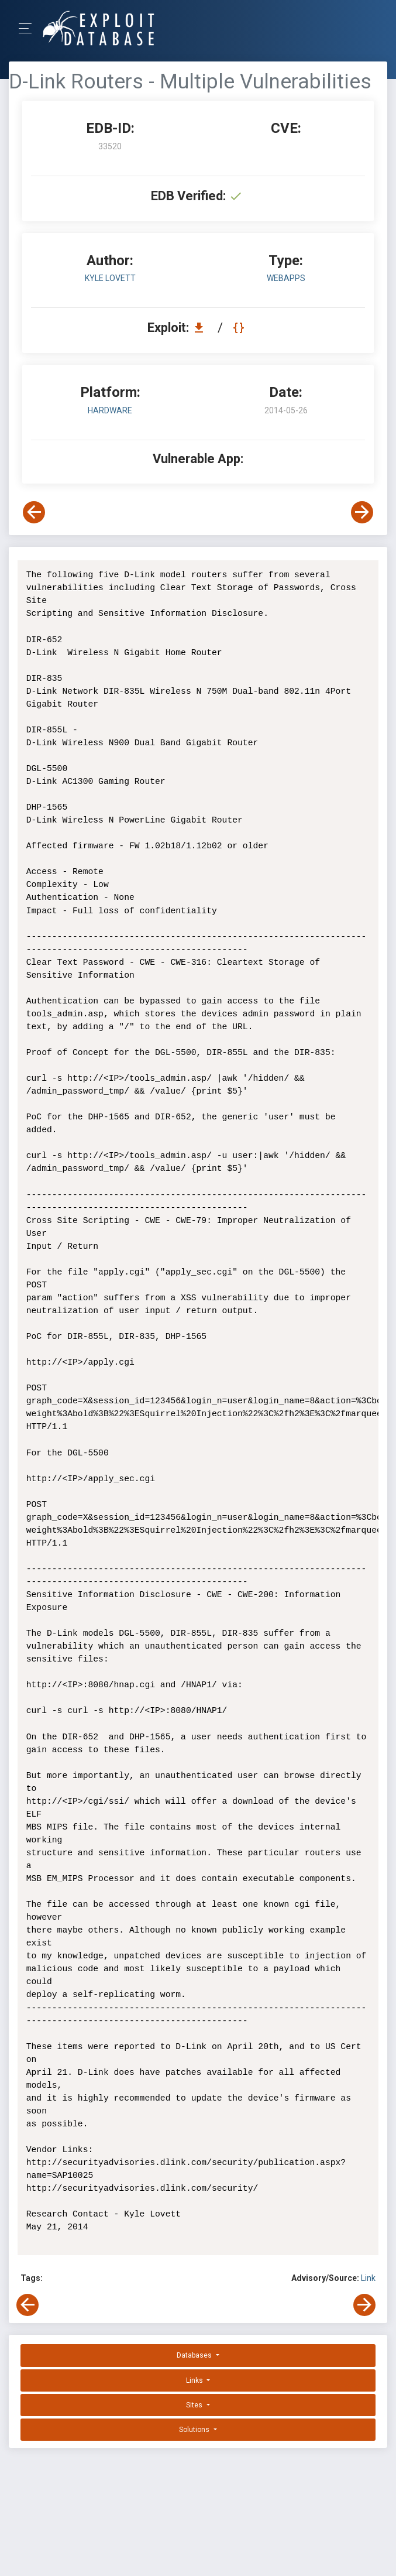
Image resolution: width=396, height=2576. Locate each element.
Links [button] (195, 2380)
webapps (286, 278)
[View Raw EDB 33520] (240, 327)
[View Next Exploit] (362, 512)
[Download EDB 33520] (202, 327)
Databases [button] (195, 2355)
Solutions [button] (195, 2430)
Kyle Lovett (110, 278)
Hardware (110, 410)
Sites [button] (195, 2405)
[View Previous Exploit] (34, 512)
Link (368, 2278)
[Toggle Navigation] (29, 28)
